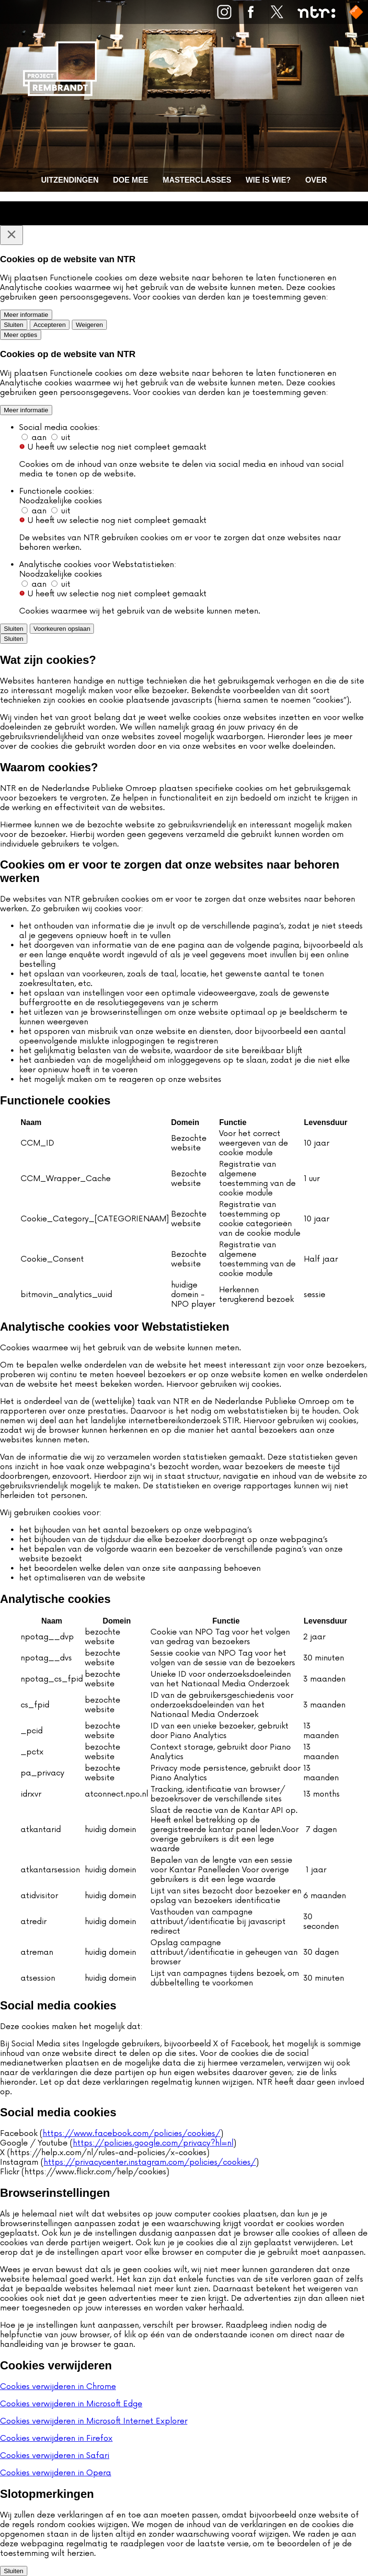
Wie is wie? (268, 180)
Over (316, 180)
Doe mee (131, 180)
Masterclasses (197, 180)
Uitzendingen (70, 180)
